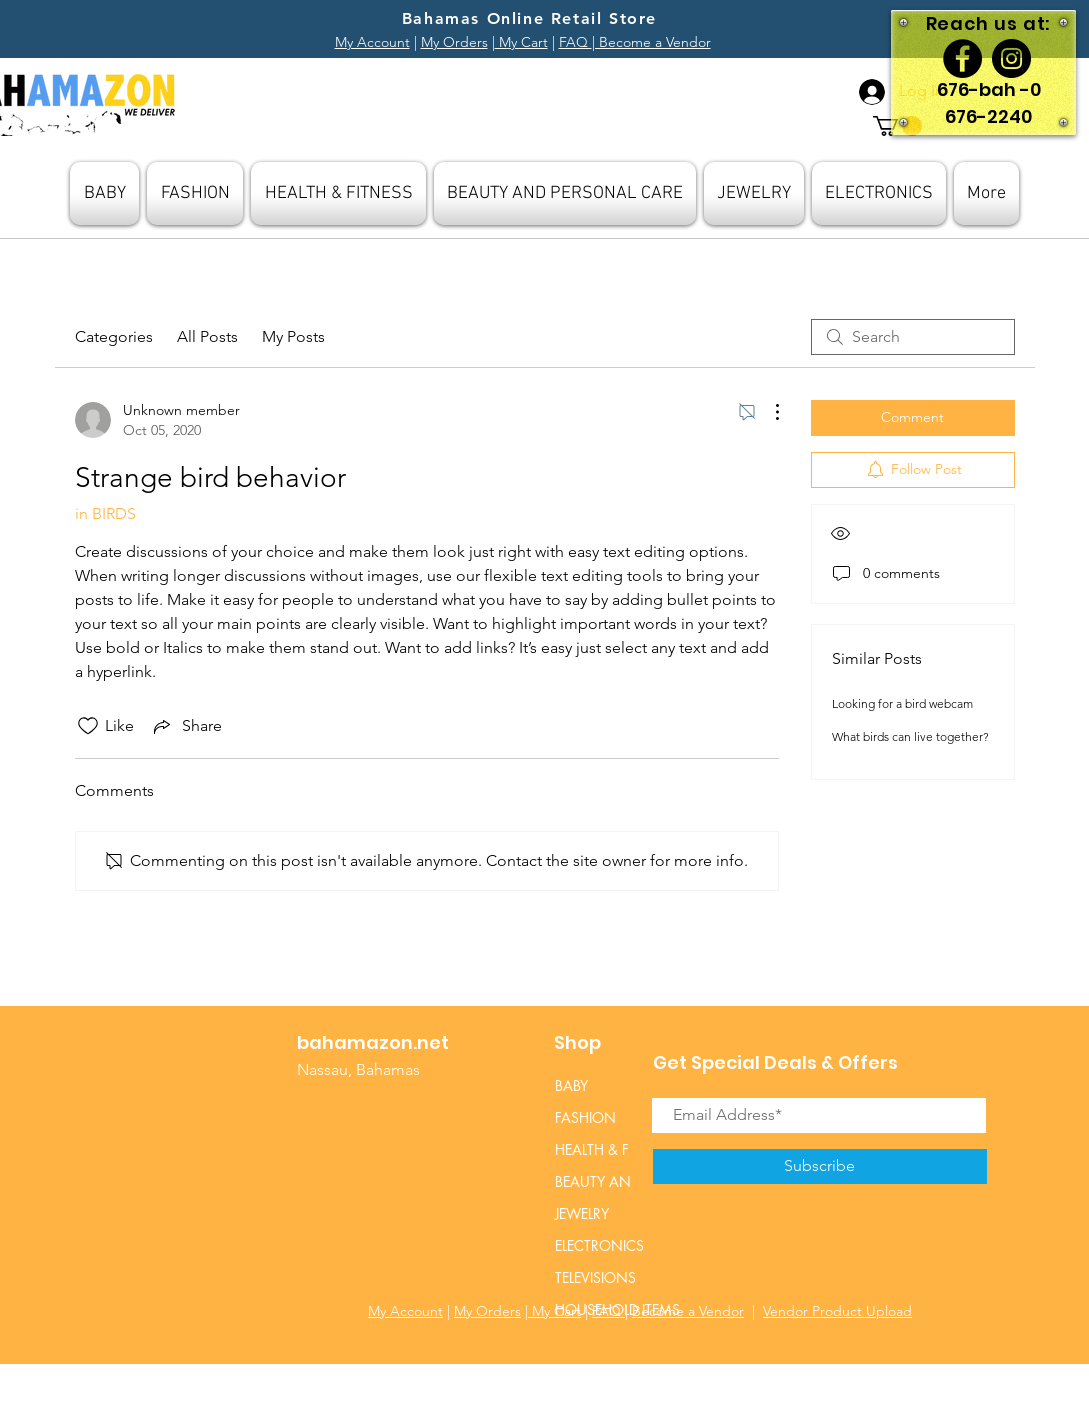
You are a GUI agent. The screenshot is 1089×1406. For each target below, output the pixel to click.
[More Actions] (767, 412)
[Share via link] (186, 726)
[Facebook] (962, 58)
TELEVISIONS (595, 1277)
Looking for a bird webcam (902, 703)
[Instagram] (1011, 58)
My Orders (454, 42)
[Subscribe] (820, 1166)
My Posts (293, 336)
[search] (913, 337)
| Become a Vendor (651, 42)
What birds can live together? (910, 736)
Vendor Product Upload (837, 1311)
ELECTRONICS (599, 1245)
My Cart (521, 42)
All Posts (207, 336)
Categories (114, 336)
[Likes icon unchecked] (88, 726)
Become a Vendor (688, 1311)
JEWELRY (582, 1213)
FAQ (575, 42)
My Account (372, 42)
